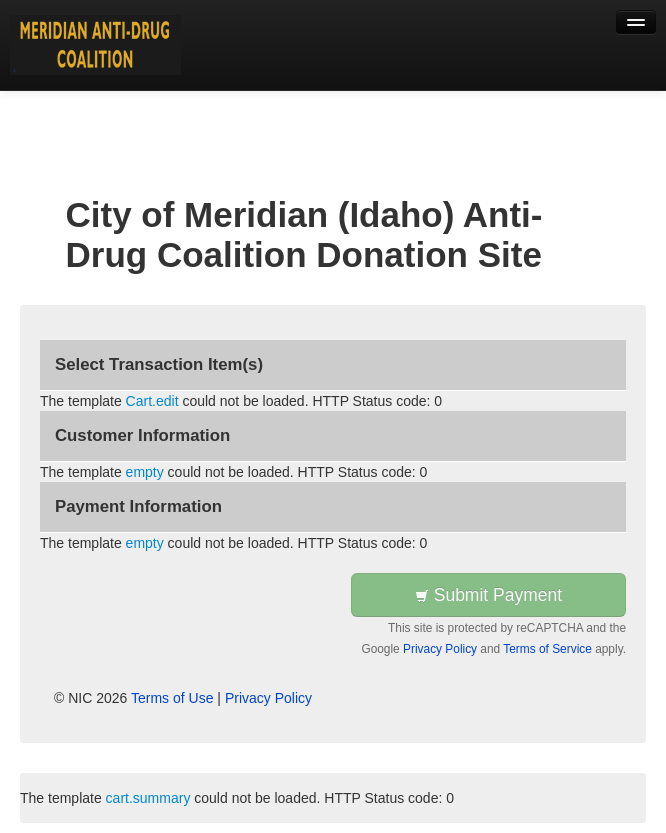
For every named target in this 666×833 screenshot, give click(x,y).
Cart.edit (152, 401)
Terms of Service (547, 649)
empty (145, 472)
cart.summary (148, 798)
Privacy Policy (440, 649)
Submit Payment (488, 595)
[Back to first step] (95, 45)
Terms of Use (172, 698)
